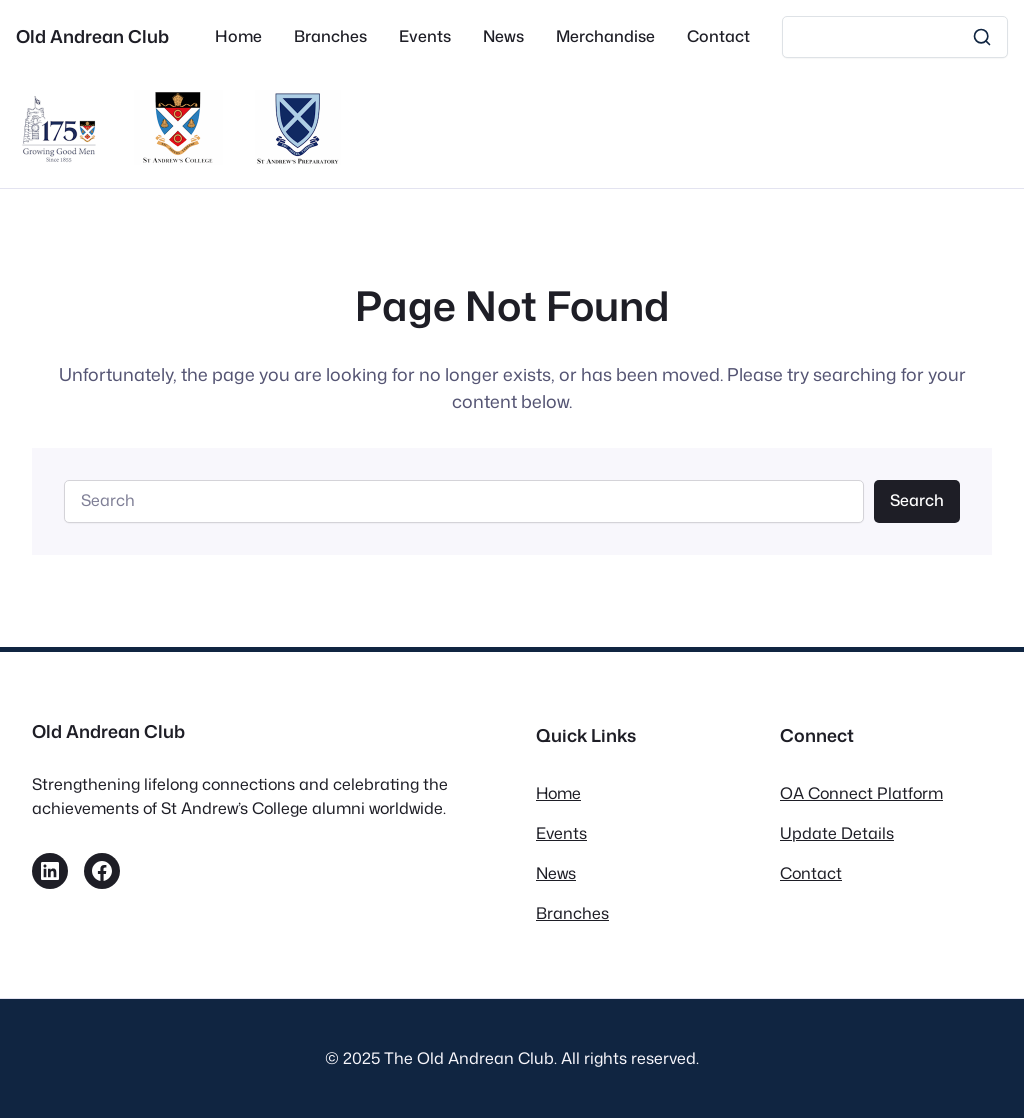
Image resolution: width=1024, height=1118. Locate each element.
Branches (572, 913)
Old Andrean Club (92, 36)
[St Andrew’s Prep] (298, 158)
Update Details (837, 833)
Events (561, 833)
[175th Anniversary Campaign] (59, 158)
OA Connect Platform (861, 793)
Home (558, 793)
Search (917, 500)
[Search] (895, 37)
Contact (811, 873)
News (556, 873)
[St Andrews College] (178, 158)
